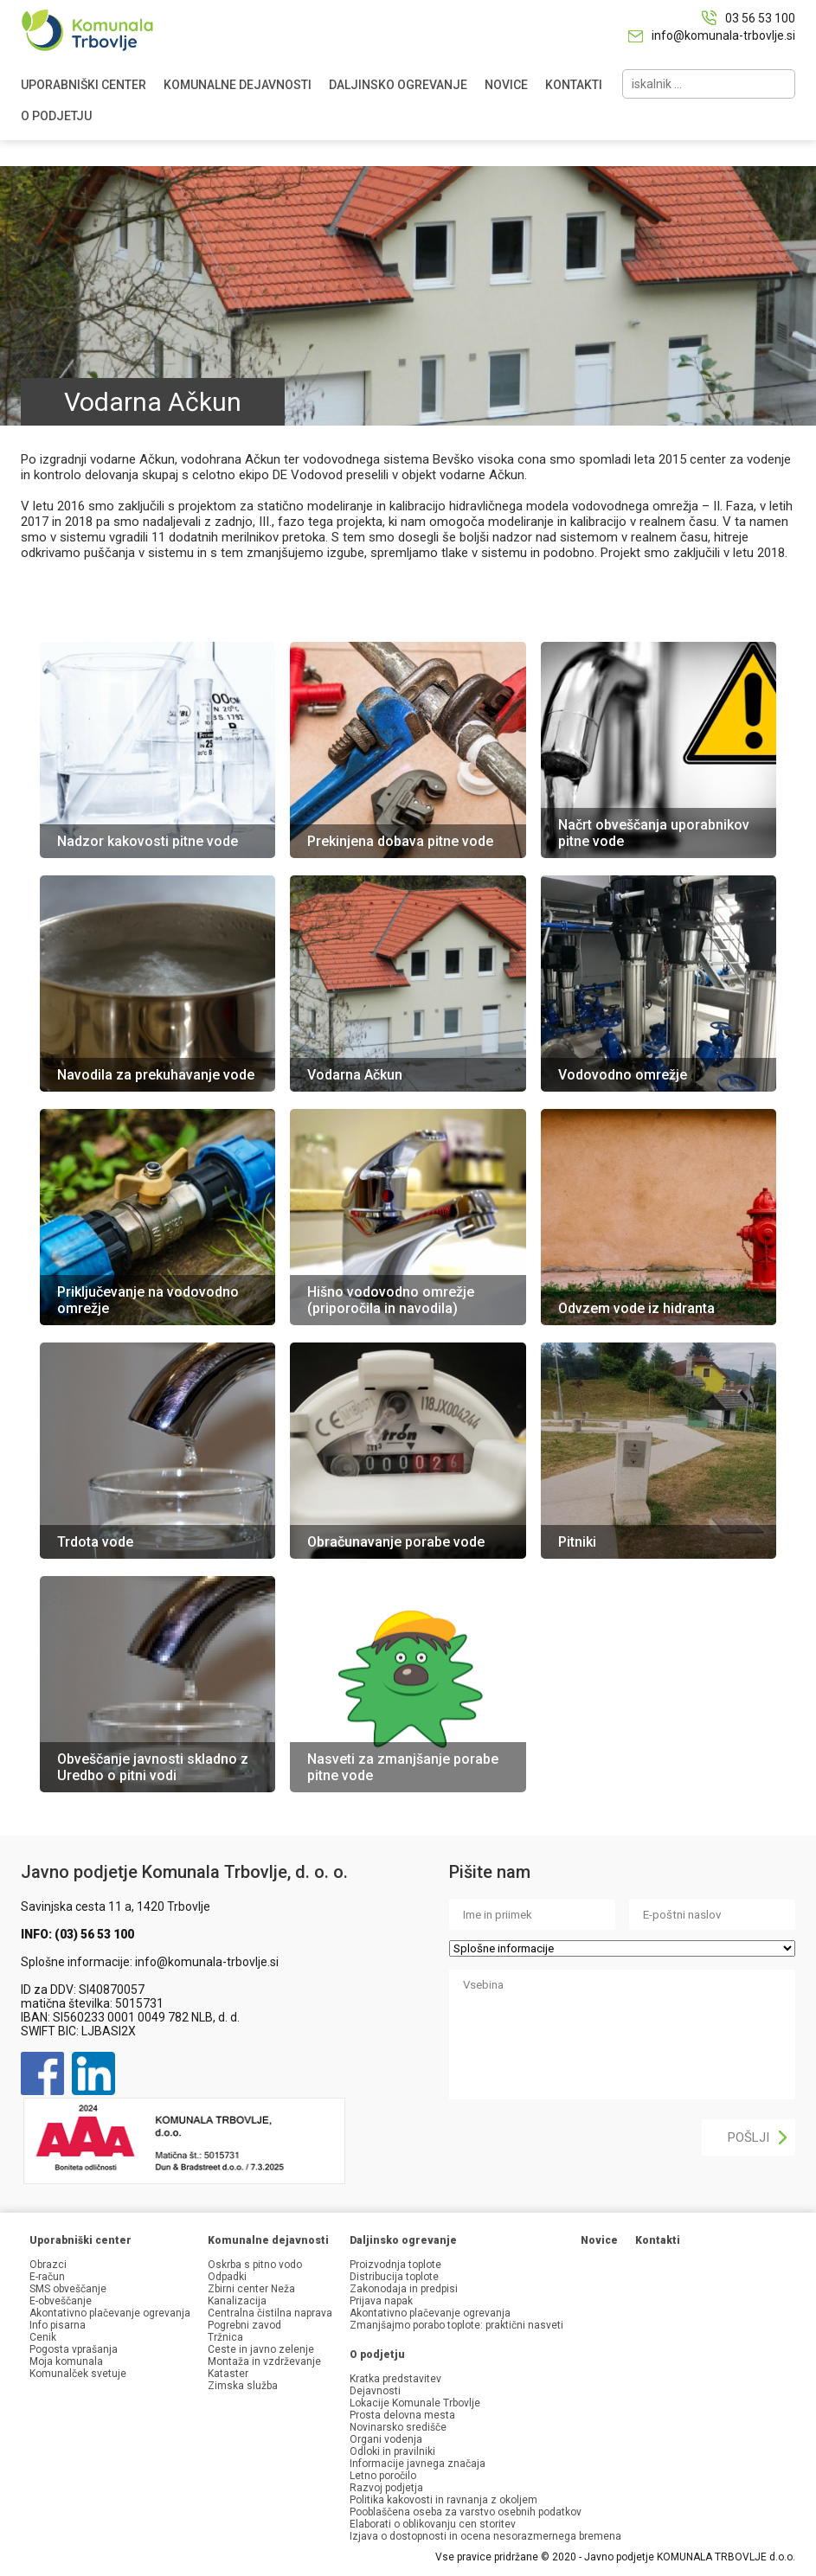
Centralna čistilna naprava (270, 2313)
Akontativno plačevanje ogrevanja (109, 2313)
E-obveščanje (60, 2301)
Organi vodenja (386, 2439)
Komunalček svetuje (77, 2374)
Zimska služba (243, 2386)
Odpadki (227, 2277)
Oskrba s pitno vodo (255, 2265)
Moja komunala (66, 2361)
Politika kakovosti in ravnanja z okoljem (443, 2500)
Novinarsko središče (398, 2427)
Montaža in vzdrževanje (264, 2361)
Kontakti (657, 2240)
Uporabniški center (80, 2240)
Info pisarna (57, 2325)
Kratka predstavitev (395, 2379)
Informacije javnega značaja (417, 2463)
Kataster (228, 2374)
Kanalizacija (237, 2301)
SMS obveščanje (67, 2289)
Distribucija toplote (394, 2277)
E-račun (47, 2277)
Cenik (42, 2337)
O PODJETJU (56, 116)
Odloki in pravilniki (392, 2451)
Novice (599, 2240)
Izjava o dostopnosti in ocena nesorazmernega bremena (485, 2536)
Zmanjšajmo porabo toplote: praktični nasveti (456, 2325)
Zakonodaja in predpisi (404, 2289)
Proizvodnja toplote (395, 2265)
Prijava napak (381, 2301)
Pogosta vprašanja (73, 2349)
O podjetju (377, 2355)
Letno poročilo (383, 2476)
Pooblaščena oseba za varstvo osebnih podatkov (465, 2512)
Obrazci (48, 2265)
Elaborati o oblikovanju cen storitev (433, 2524)
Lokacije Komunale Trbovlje (415, 2403)
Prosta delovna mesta (402, 2415)
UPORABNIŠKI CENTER (83, 85)
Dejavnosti (375, 2391)
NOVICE (506, 85)
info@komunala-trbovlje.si (723, 35)
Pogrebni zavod (244, 2325)
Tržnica (225, 2337)
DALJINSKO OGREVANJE (398, 85)
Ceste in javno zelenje (261, 2349)
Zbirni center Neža (251, 2289)
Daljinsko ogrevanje (403, 2240)
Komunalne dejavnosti (268, 2240)
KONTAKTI (573, 85)
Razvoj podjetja (386, 2488)
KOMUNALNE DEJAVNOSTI (238, 85)
